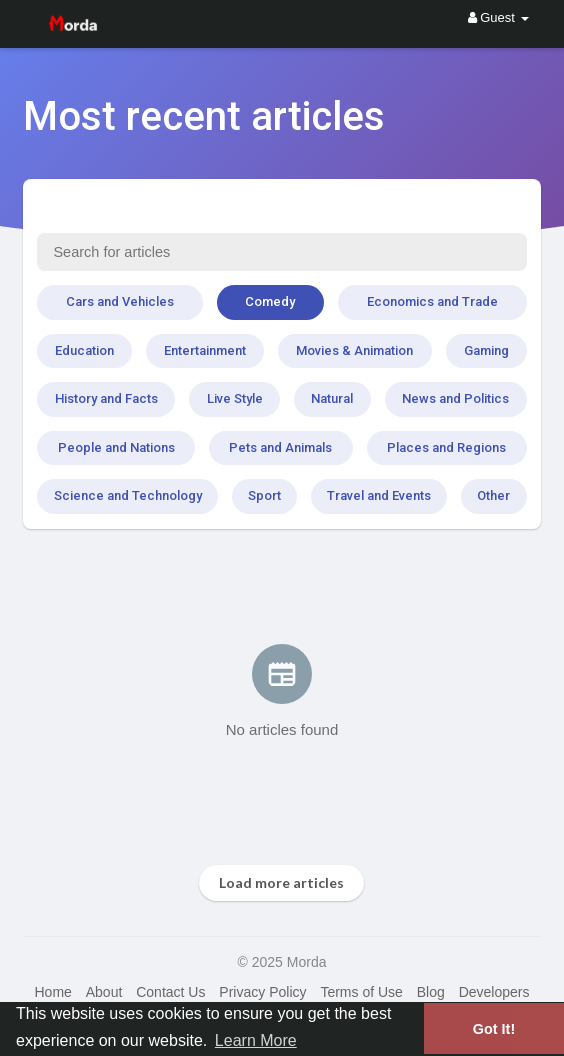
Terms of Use (361, 992)
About (104, 992)
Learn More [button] (256, 1040)
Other (493, 495)
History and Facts (106, 398)
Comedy (270, 301)
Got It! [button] (494, 1029)
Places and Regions (446, 447)
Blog (431, 992)
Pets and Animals (280, 447)
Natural (332, 398)
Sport (264, 495)
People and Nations (116, 447)
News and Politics (455, 398)
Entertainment (205, 350)
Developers (494, 992)
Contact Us (170, 992)
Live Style (235, 398)
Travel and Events (379, 495)
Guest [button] (498, 17)
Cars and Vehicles (120, 301)
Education (84, 350)
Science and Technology (128, 495)
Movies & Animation (354, 350)
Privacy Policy (262, 992)
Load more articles (281, 882)
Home (52, 992)
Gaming (486, 350)
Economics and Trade (432, 301)
